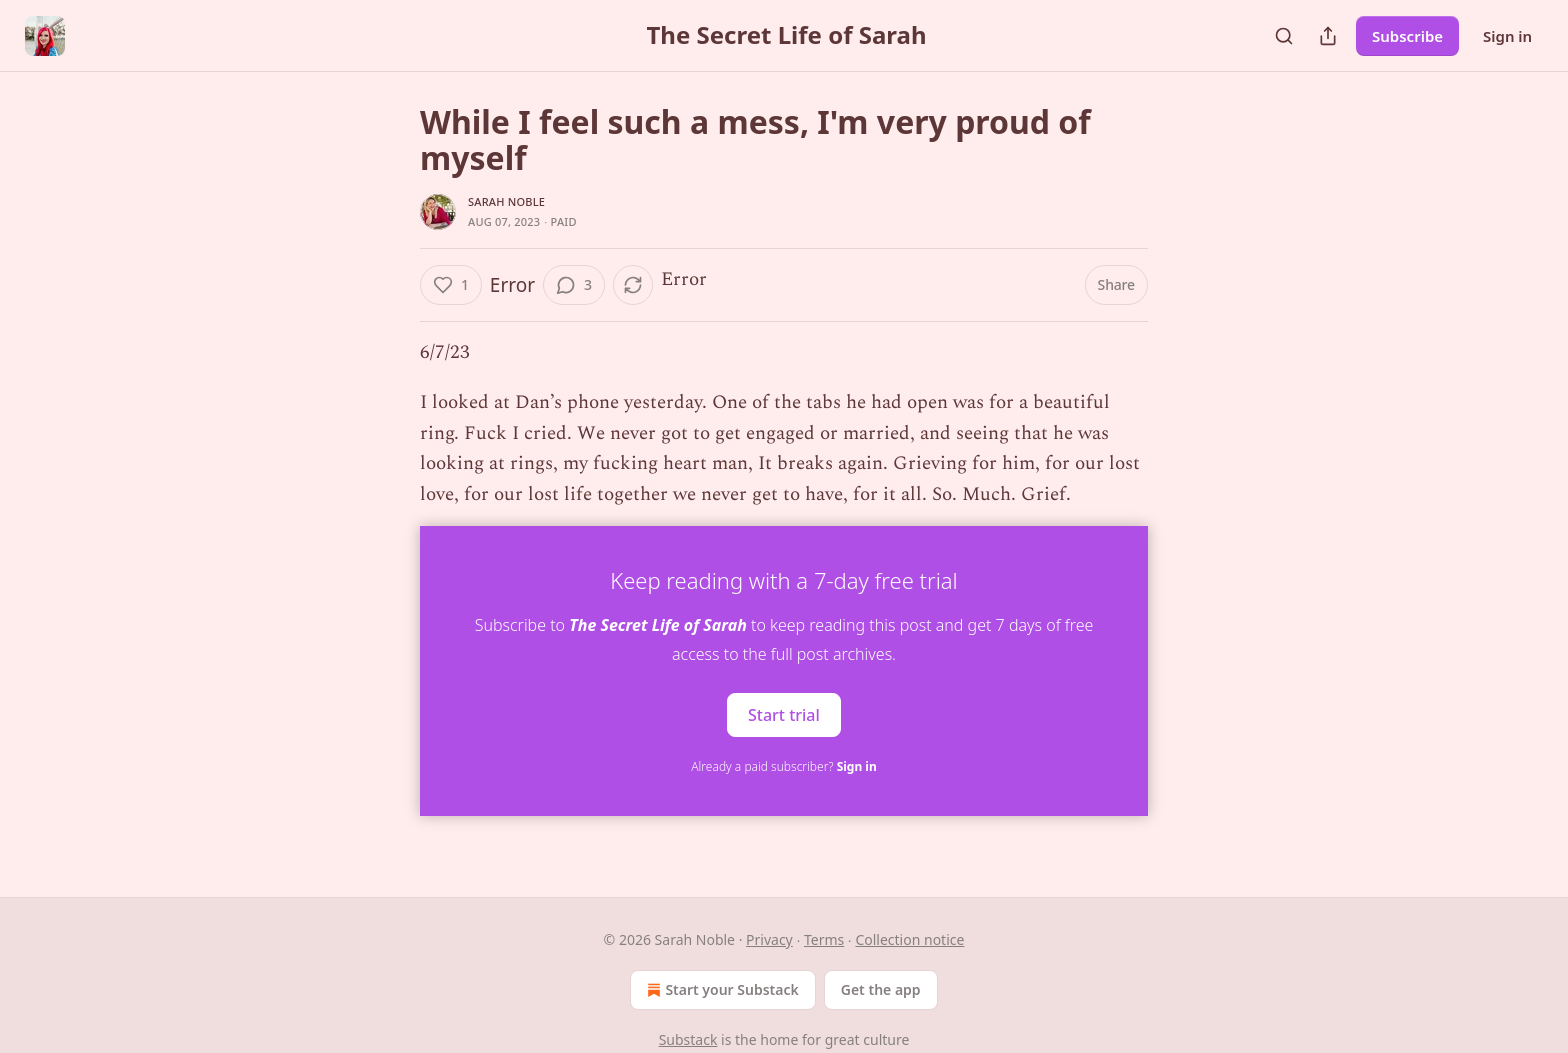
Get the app (881, 989)
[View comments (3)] (574, 285)
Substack (688, 1039)
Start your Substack (720, 990)
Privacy (769, 939)
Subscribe (1407, 36)
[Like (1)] (451, 285)
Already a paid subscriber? (783, 766)
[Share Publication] (1328, 36)
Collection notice (909, 939)
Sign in (1507, 36)
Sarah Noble (506, 201)
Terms (824, 939)
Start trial (784, 714)
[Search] (1284, 36)
